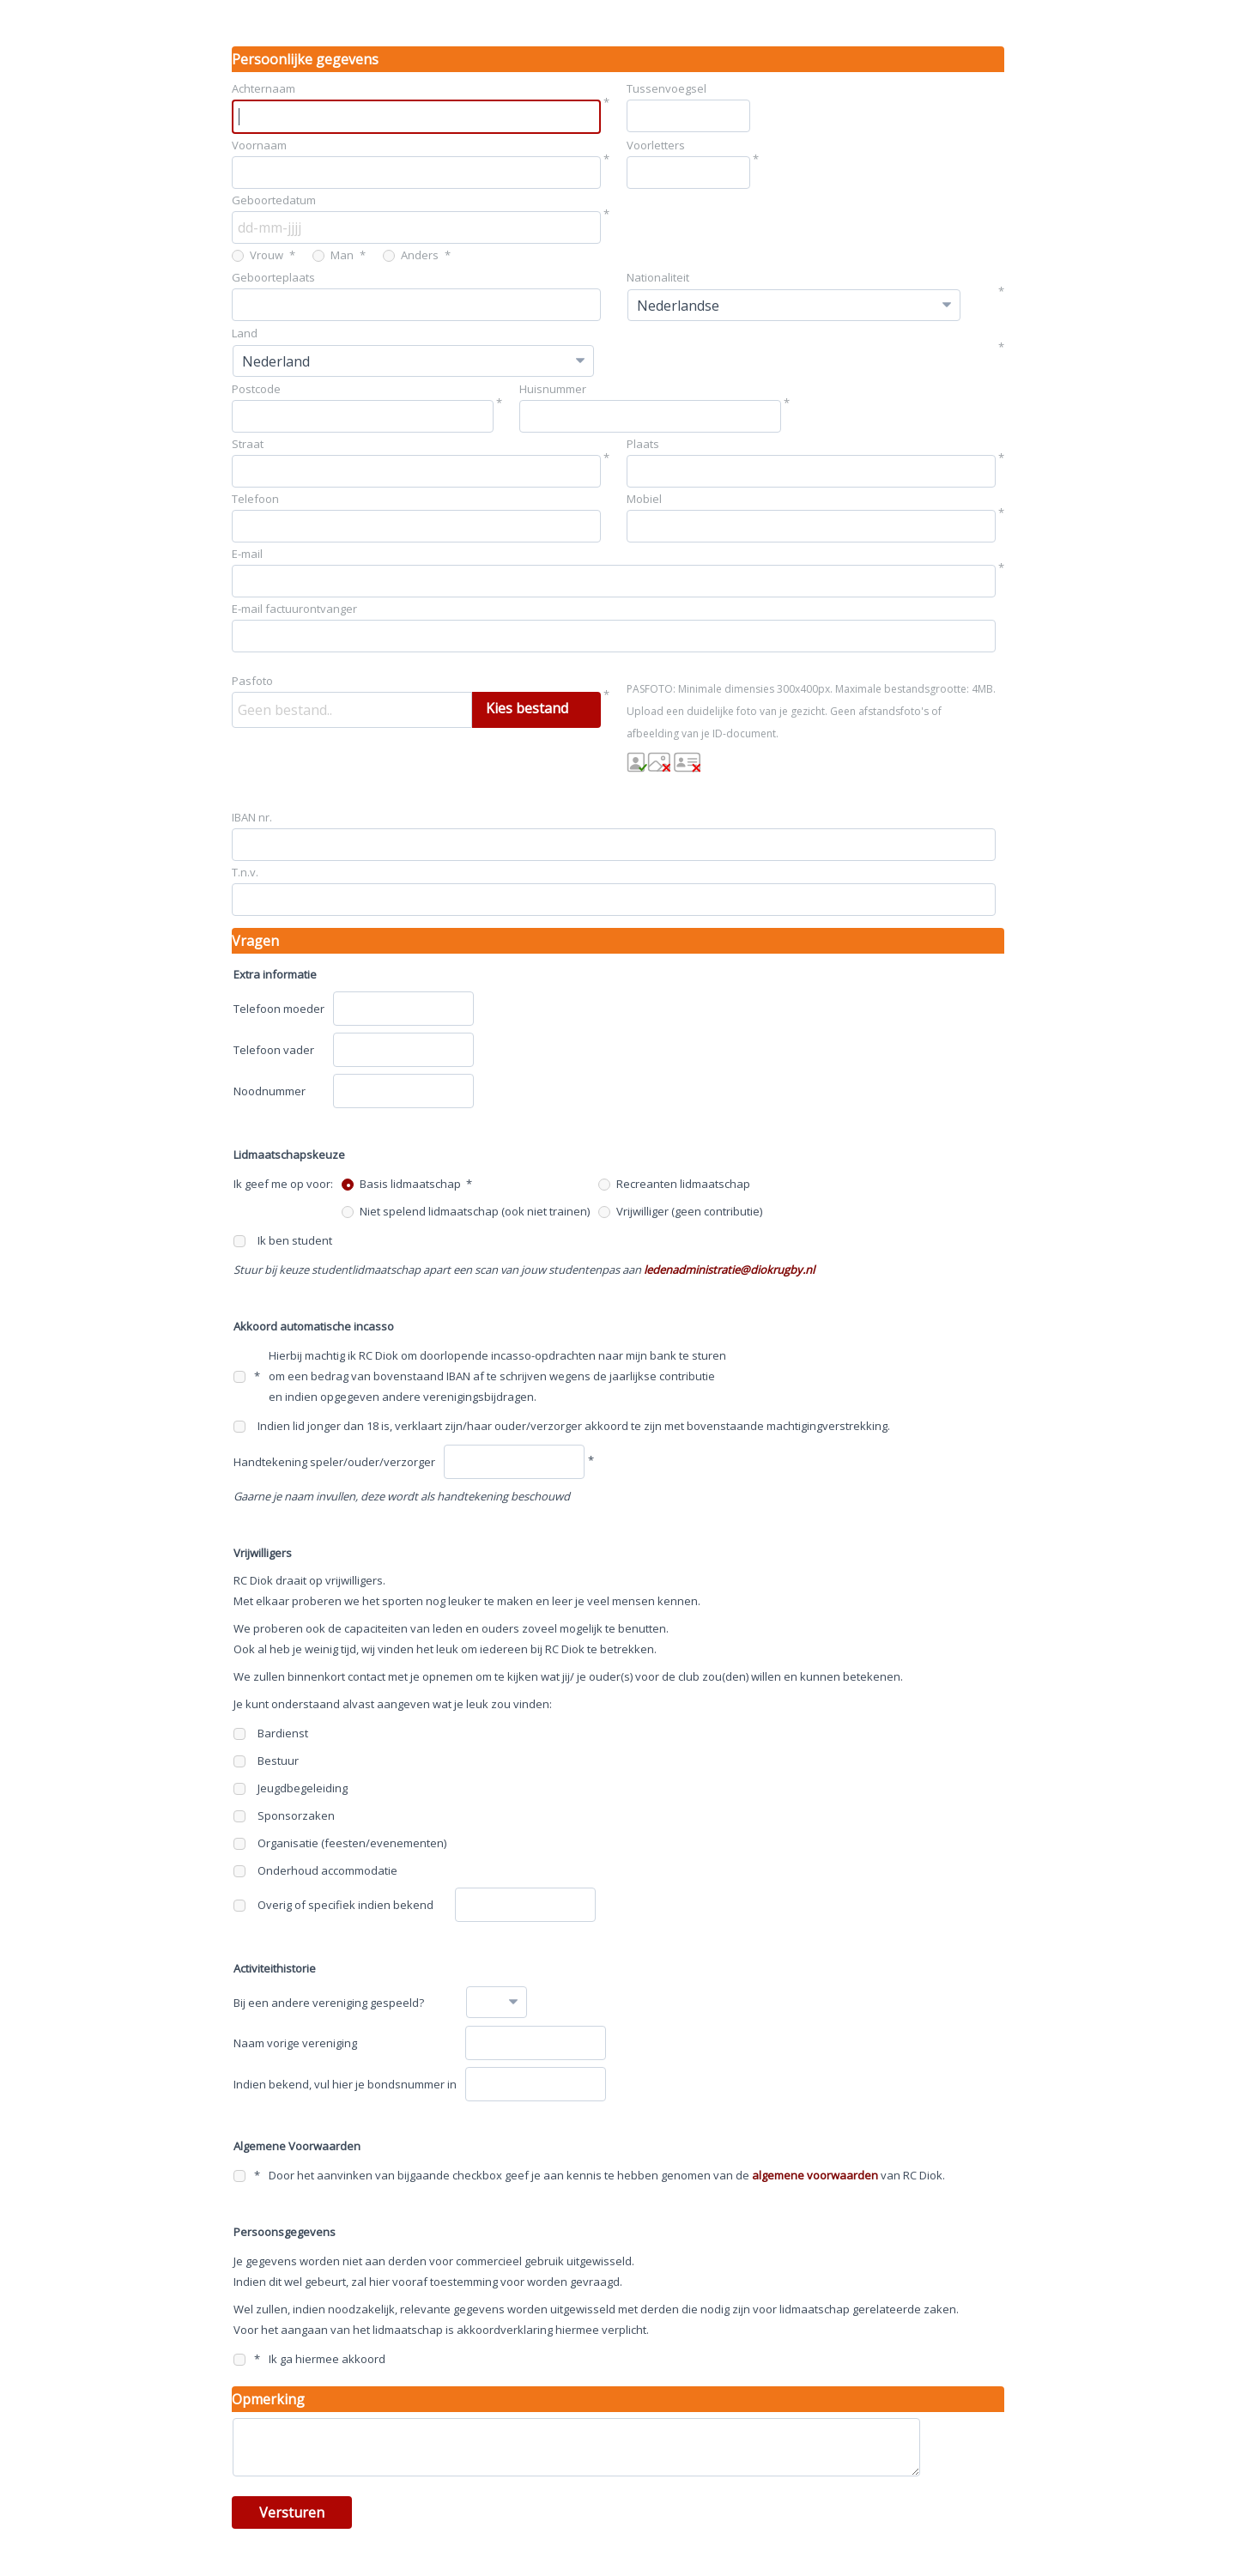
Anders (411, 255)
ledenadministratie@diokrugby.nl (729, 1269)
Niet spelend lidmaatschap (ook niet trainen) (466, 1211)
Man (333, 255)
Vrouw (257, 255)
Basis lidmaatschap (401, 1183)
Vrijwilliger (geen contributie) (680, 1211)
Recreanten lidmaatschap (674, 1183)
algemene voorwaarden (815, 2175)
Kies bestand (527, 708)
